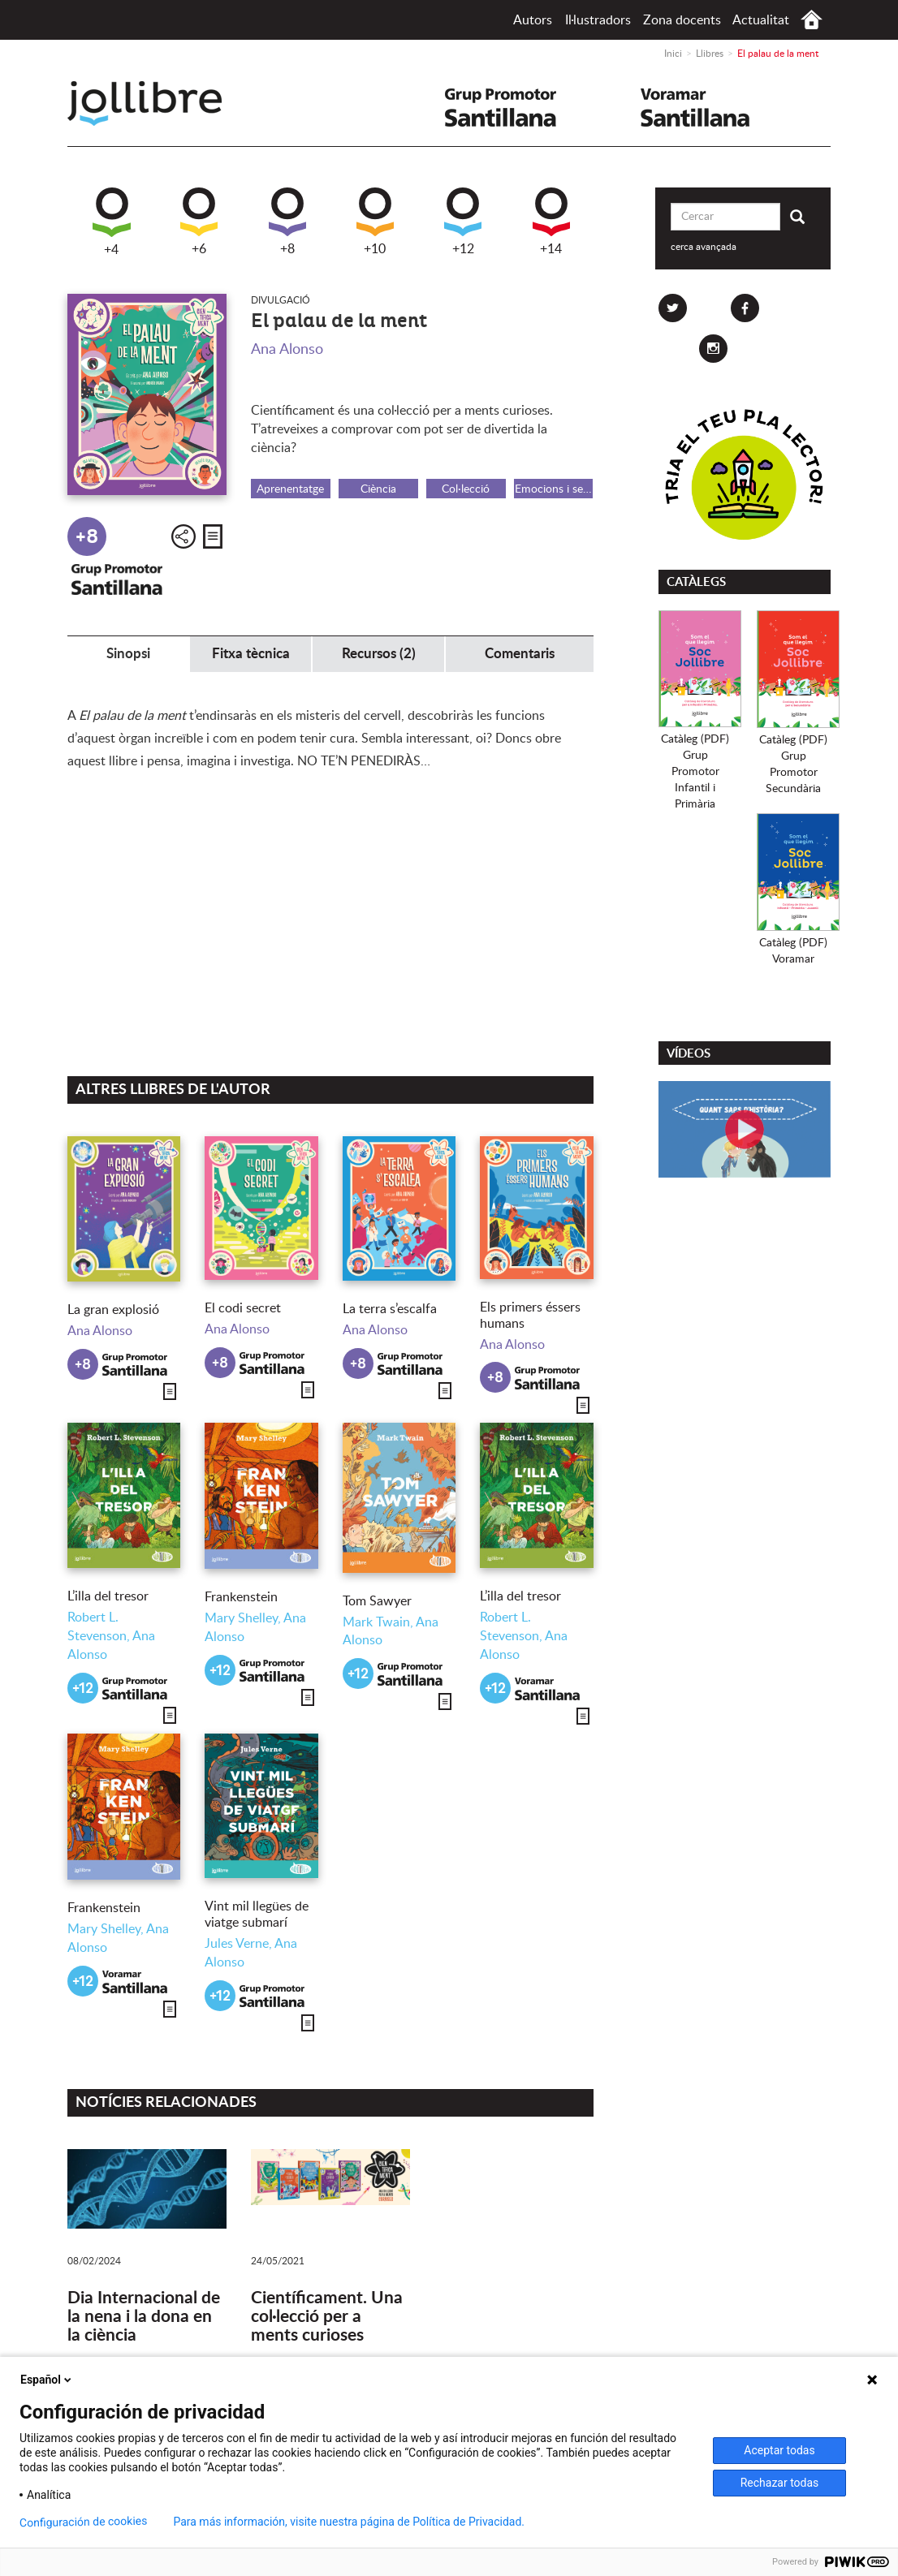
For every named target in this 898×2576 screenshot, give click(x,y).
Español (47, 2379)
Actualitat (760, 20)
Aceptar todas (779, 2450)
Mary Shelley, (244, 1618)
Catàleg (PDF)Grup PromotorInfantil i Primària (695, 772)
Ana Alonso (287, 349)
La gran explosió (113, 1309)
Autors (532, 20)
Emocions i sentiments (554, 489)
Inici (811, 20)
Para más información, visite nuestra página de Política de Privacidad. (349, 2521)
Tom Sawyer (377, 1601)
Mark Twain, (379, 1622)
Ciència (378, 489)
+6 (199, 221)
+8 (287, 221)
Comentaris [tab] (520, 654)
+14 (551, 221)
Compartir (183, 536)
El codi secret (243, 1308)
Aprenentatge (290, 489)
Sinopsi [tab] (128, 654)
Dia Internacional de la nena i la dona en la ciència (143, 2317)
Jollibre (157, 103)
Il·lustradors (598, 20)
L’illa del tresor (108, 1596)
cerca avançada (703, 247)
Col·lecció (466, 489)
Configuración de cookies (83, 2522)
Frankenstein (241, 1597)
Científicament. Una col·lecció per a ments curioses (327, 2317)
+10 (375, 221)
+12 (462, 221)
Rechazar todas (779, 2482)
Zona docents (682, 20)
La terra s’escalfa (390, 1309)
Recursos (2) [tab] (379, 654)
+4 (112, 221)
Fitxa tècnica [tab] (251, 654)
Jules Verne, (239, 1943)
